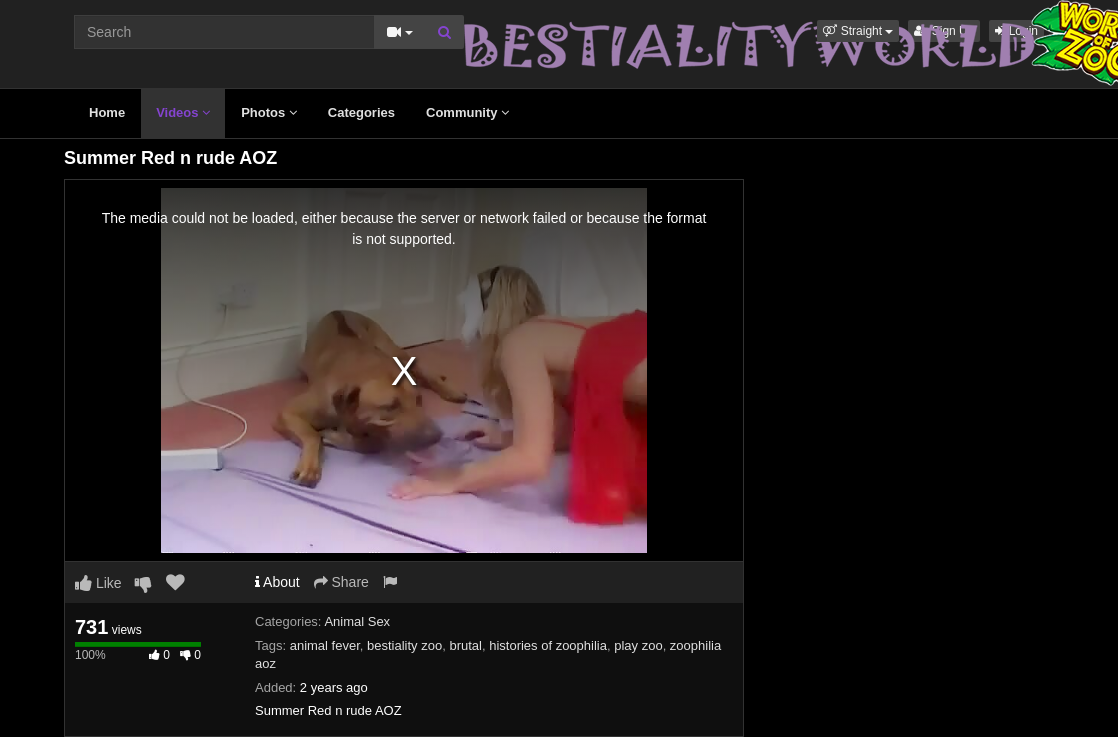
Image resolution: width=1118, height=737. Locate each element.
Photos (269, 112)
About (277, 582)
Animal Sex (357, 621)
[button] (858, 31)
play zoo (638, 645)
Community (467, 112)
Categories (361, 112)
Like (98, 583)
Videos (183, 112)
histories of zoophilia (548, 645)
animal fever (325, 645)
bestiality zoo (404, 645)
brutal (465, 645)
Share (341, 582)
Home (107, 112)
